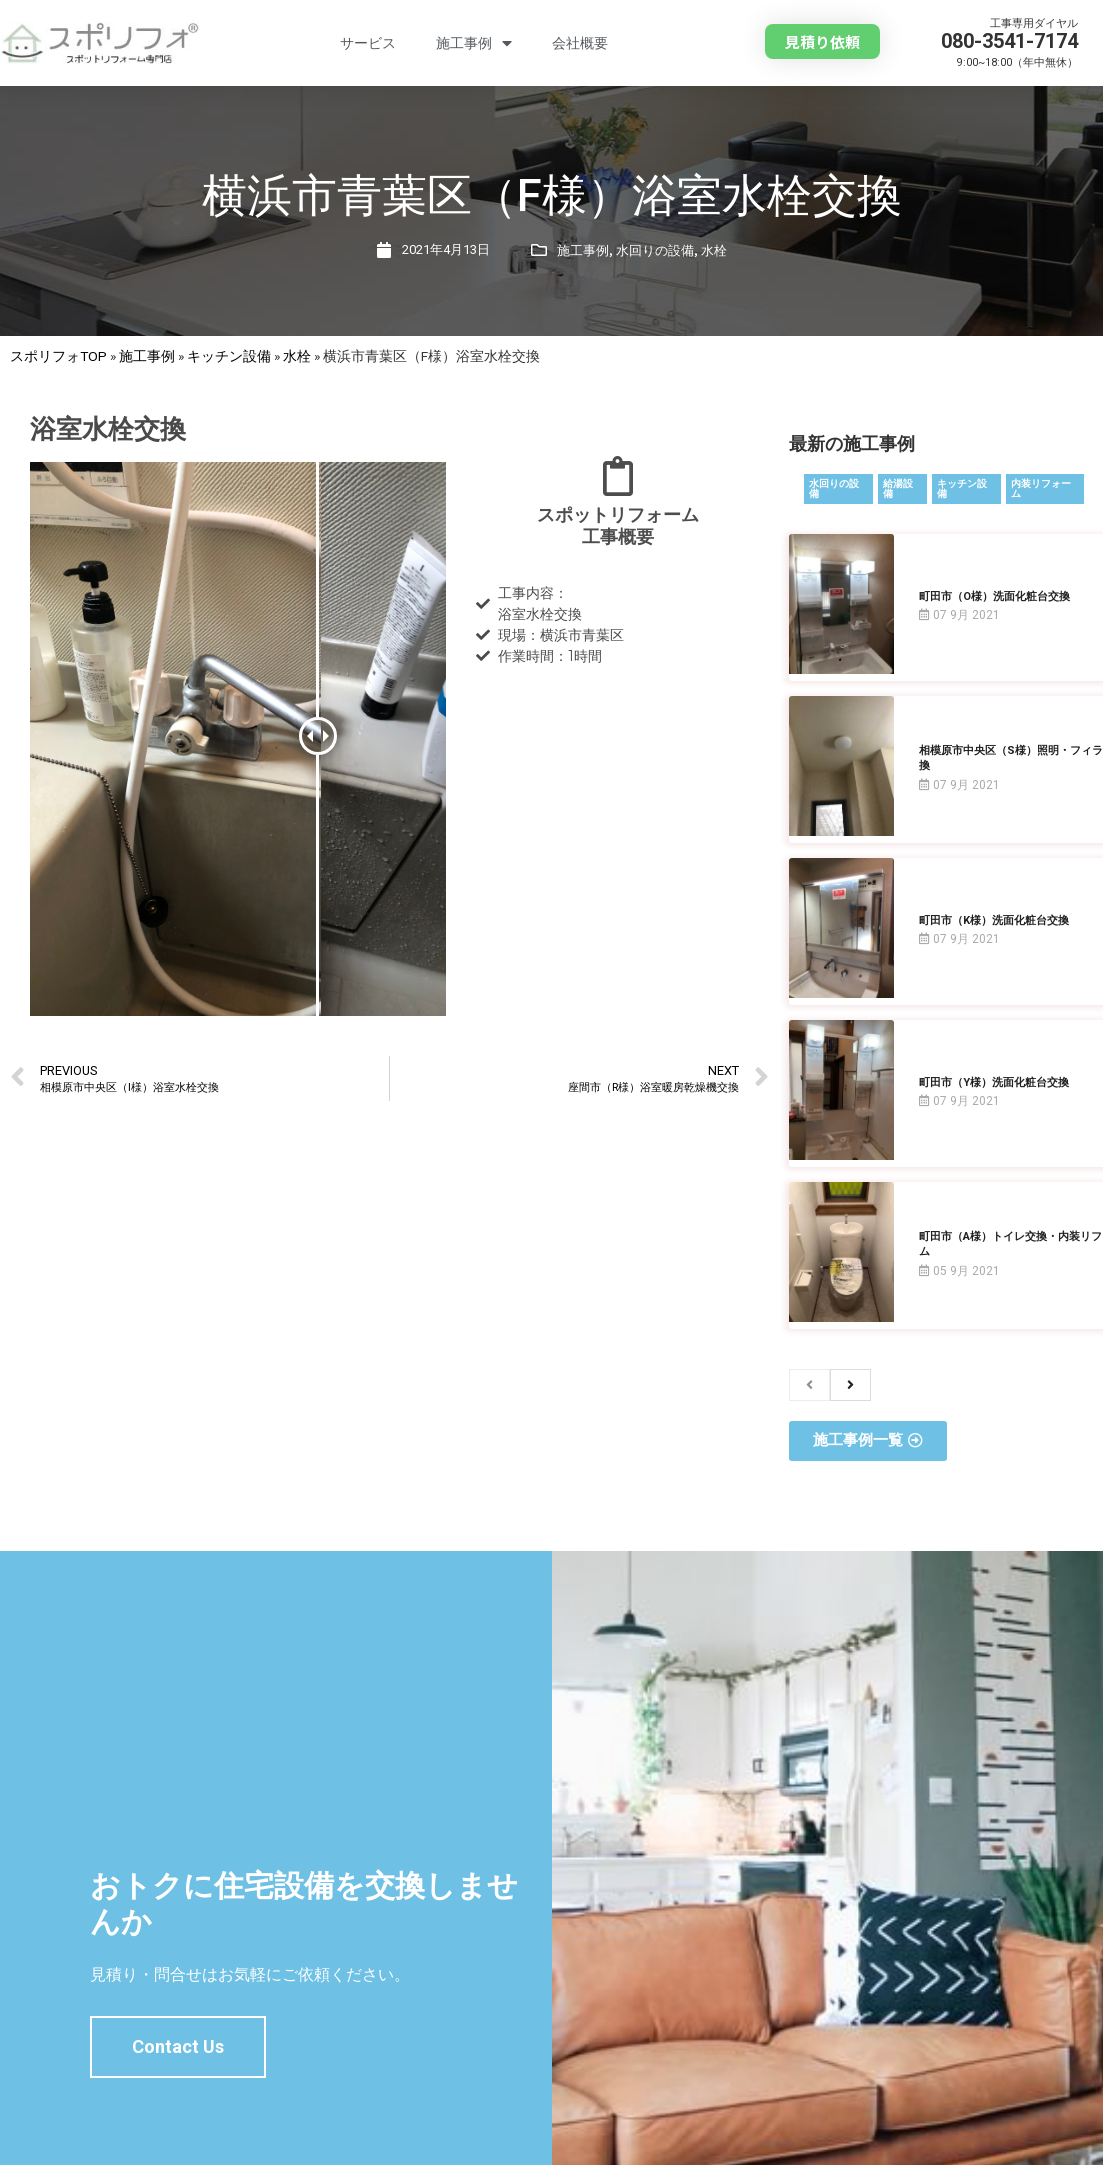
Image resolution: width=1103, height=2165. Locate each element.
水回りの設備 (655, 250)
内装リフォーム (1041, 488)
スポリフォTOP (58, 356)
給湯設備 (898, 488)
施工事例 (474, 43)
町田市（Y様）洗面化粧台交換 (994, 1082)
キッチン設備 (229, 356)
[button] (822, 41)
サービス (368, 43)
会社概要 (580, 43)
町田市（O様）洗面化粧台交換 (994, 596)
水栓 (714, 250)
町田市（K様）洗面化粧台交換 (994, 920)
